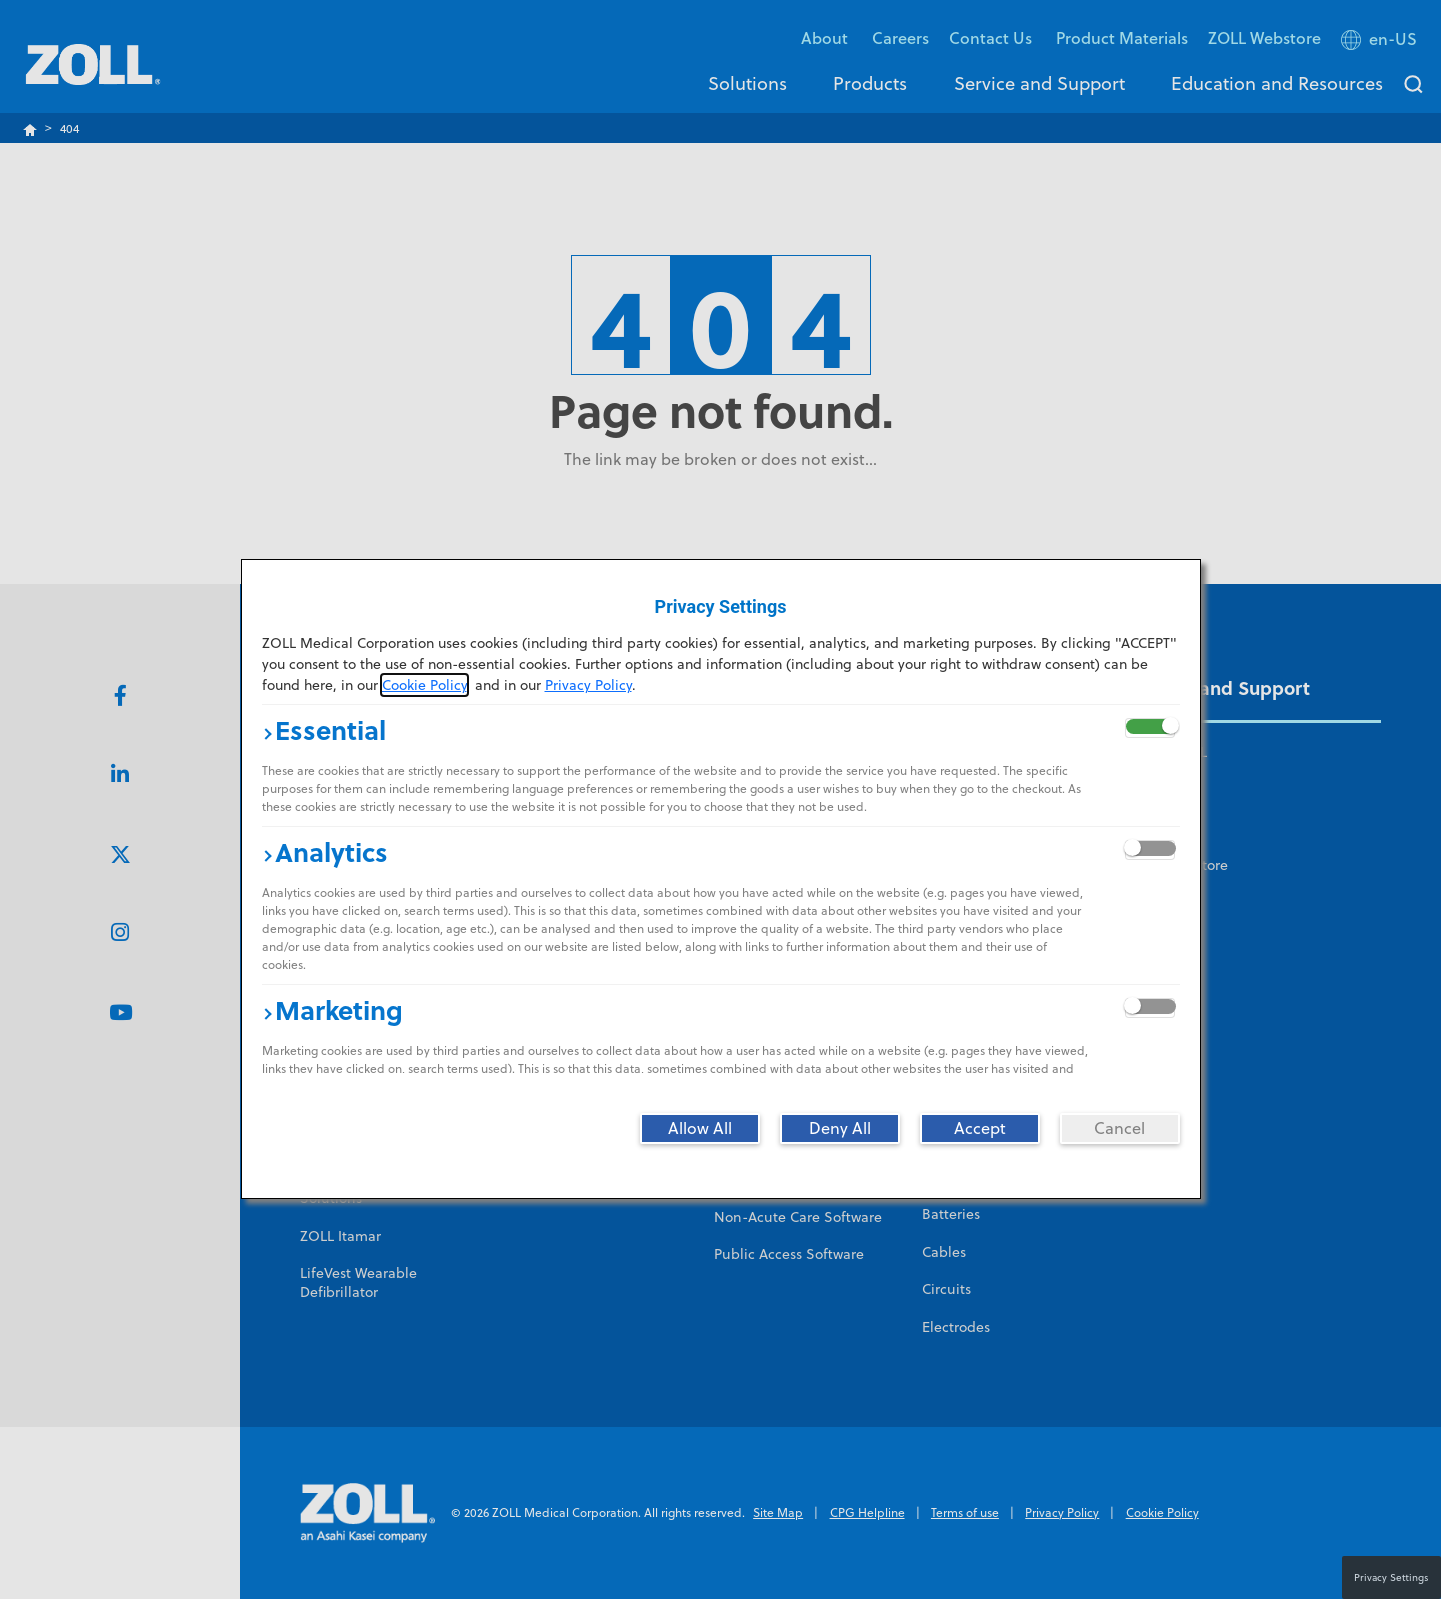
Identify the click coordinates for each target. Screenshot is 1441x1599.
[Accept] (980, 1128)
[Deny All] (840, 1128)
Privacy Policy (588, 685)
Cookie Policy (424, 685)
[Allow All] (700, 1128)
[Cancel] (1120, 1128)
